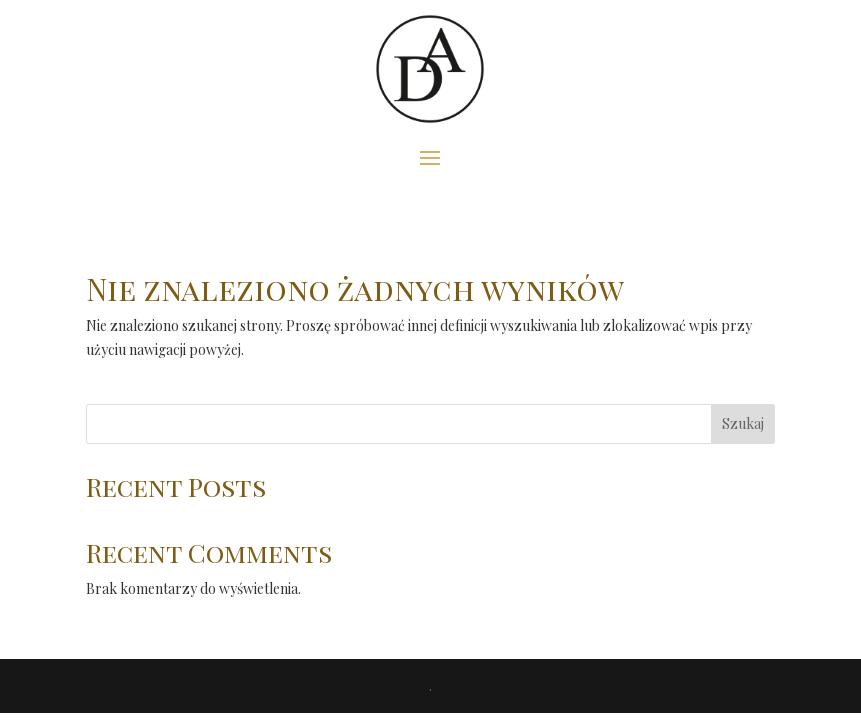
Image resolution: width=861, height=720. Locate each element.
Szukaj (743, 423)
